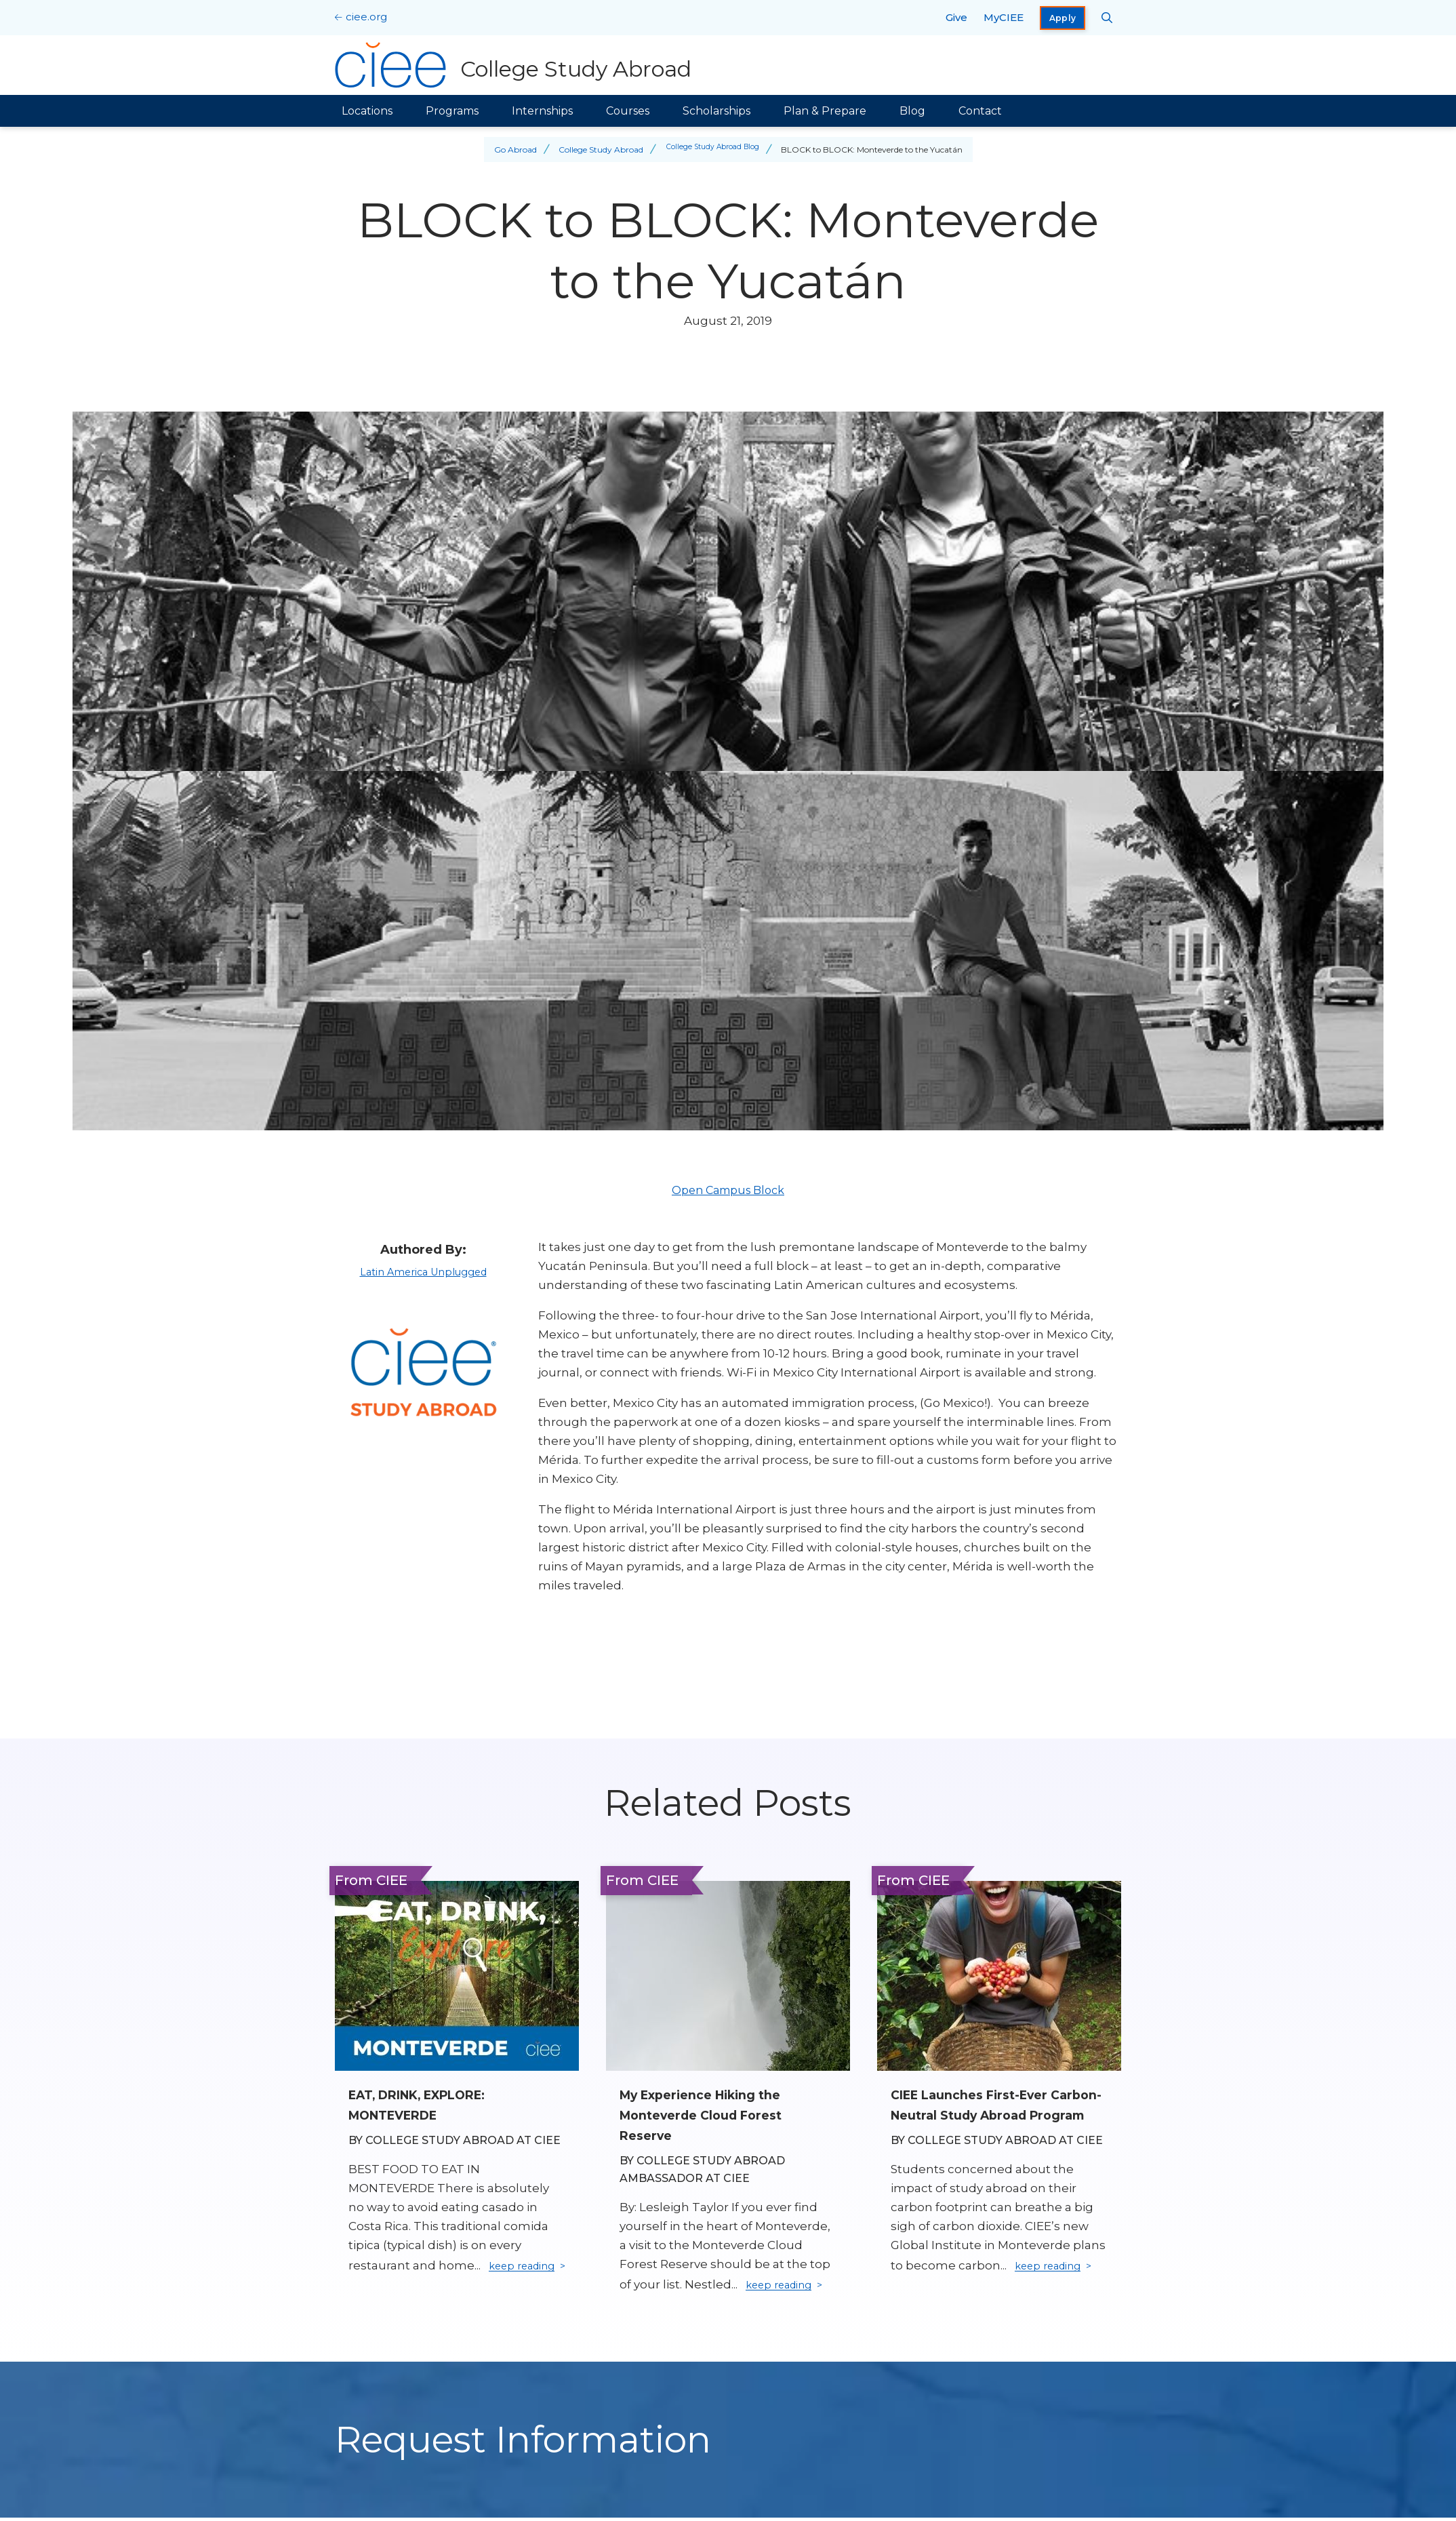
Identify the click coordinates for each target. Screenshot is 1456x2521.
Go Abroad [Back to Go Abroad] (509, 149)
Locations (367, 110)
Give (956, 17)
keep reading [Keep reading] (785, 2286)
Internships (542, 110)
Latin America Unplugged (423, 1271)
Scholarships (716, 110)
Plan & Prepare (825, 110)
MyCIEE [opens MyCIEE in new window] (1004, 17)
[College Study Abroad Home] (516, 65)
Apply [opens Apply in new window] (1062, 18)
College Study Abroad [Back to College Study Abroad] (594, 149)
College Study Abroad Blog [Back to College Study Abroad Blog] (712, 149)
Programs (452, 110)
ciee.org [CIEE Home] (366, 16)
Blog (912, 110)
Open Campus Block (728, 1190)
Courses (627, 110)
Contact (980, 110)
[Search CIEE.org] (1107, 17)
